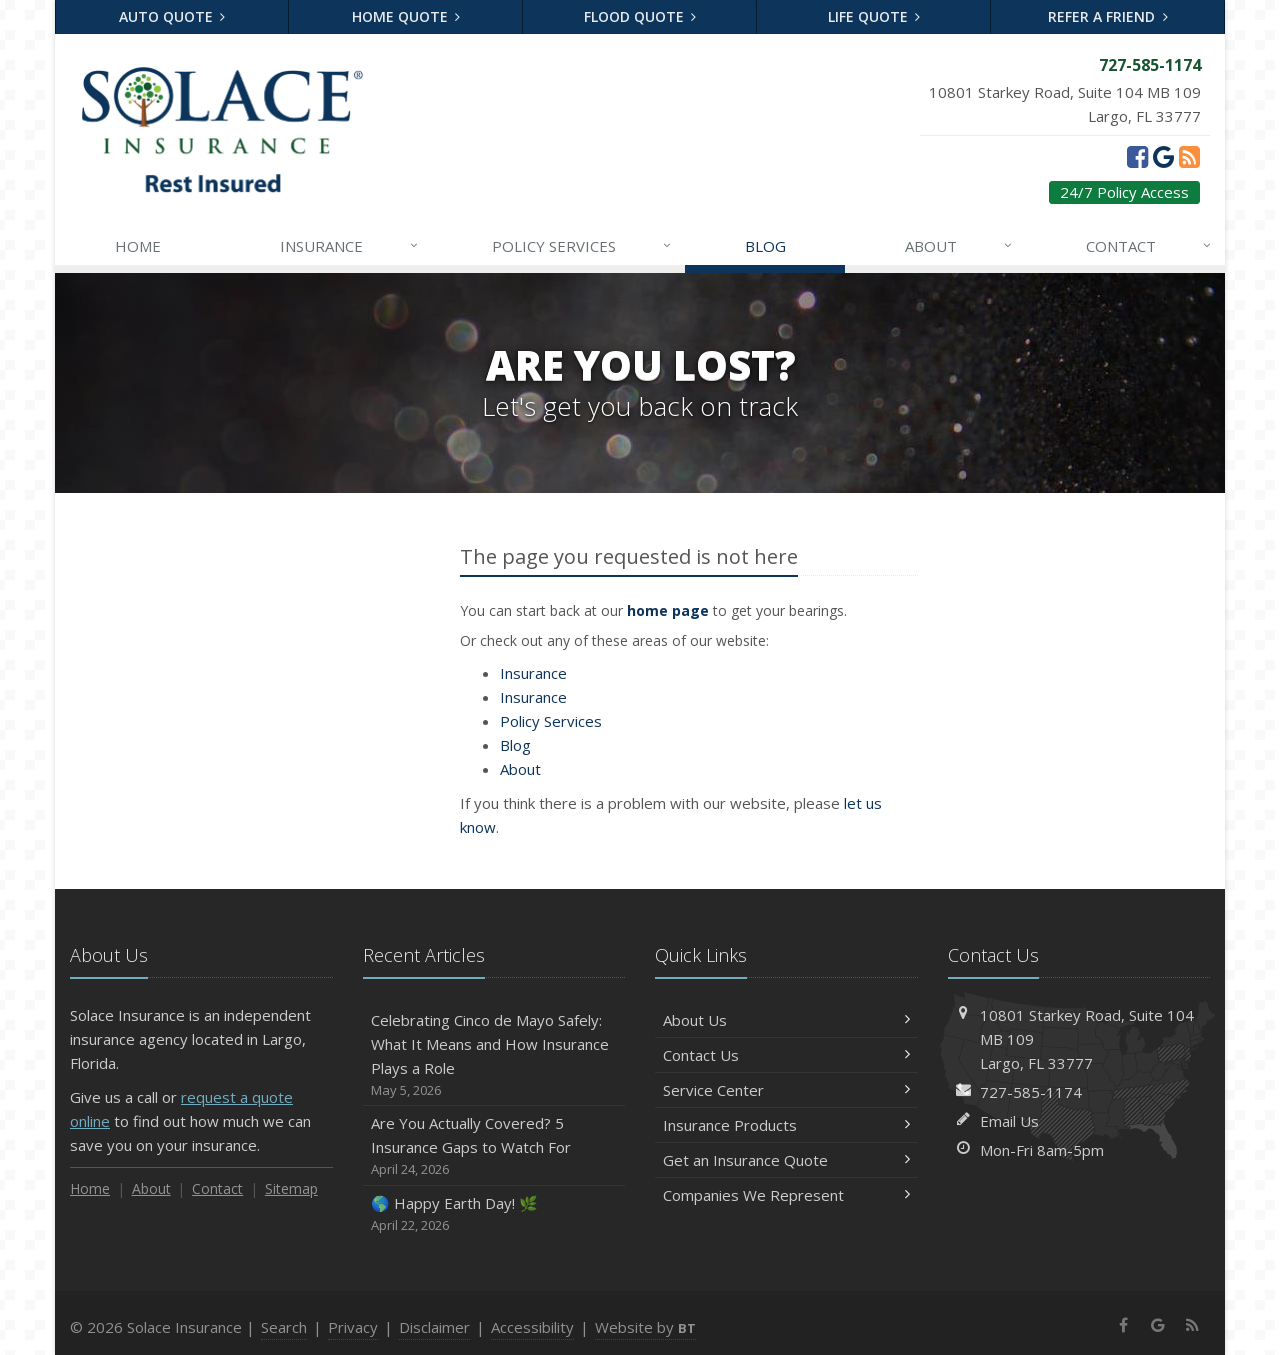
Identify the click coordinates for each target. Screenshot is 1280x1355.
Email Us (1009, 1121)
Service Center (786, 1090)
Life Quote (874, 16)
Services (583, 246)
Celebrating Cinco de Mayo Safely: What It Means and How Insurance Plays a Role (494, 1055)
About (960, 246)
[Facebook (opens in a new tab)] (1137, 156)
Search (284, 1327)
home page (668, 610)
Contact (1150, 246)
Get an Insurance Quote (786, 1160)
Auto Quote (172, 16)
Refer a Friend (1108, 16)
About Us (786, 1020)
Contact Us (786, 1055)
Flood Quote (640, 16)
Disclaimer (434, 1327)
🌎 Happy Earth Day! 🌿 (494, 1214)
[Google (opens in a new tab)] (1163, 156)
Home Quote (406, 16)
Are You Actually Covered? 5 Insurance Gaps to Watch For (494, 1146)
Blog (765, 246)
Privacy (353, 1327)
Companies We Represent (786, 1195)
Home (138, 246)
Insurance (350, 246)
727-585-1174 (1031, 1092)
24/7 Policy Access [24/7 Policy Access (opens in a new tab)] (1124, 192)
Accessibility (532, 1327)
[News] (1189, 156)
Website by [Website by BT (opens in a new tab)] (645, 1327)
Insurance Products (786, 1125)
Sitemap (291, 1188)
